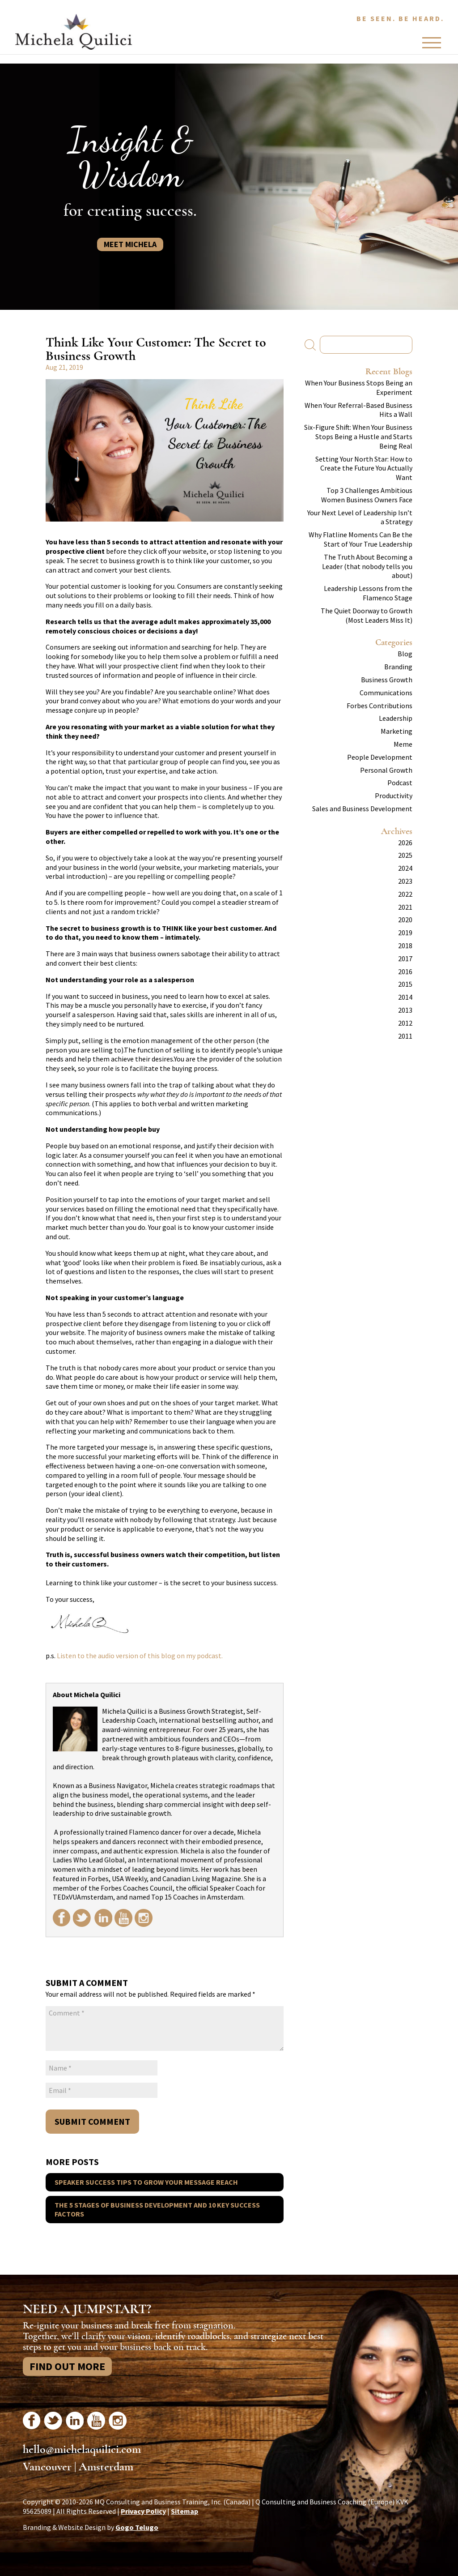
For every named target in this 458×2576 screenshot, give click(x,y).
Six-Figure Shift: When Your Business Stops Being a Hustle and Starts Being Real (358, 436)
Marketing (396, 731)
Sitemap (184, 2511)
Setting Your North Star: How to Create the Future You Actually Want (363, 468)
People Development (379, 757)
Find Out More (67, 2366)
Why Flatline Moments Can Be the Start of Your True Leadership (360, 539)
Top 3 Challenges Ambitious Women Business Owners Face (366, 495)
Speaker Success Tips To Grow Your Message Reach (146, 2182)
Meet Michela (130, 244)
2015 (405, 984)
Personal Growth (386, 770)
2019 (405, 932)
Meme (403, 744)
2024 (405, 868)
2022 (405, 894)
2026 (405, 842)
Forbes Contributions (379, 705)
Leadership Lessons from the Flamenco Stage (368, 593)
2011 (405, 1035)
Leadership (395, 718)
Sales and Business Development (362, 808)
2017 (405, 958)
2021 (405, 907)
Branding (398, 666)
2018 (405, 945)
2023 (405, 881)
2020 (405, 919)
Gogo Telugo (136, 2527)
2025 (405, 855)
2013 (405, 1010)
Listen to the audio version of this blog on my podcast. (140, 1655)
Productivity (393, 795)
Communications (386, 692)
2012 (405, 1022)
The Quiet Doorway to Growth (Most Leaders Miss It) (366, 615)
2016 (405, 971)
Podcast (399, 782)
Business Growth (386, 679)
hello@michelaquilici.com (82, 2449)
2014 (405, 997)
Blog (405, 653)
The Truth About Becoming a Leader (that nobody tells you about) (367, 566)
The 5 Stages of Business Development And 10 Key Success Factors (157, 2209)
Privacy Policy (143, 2511)
